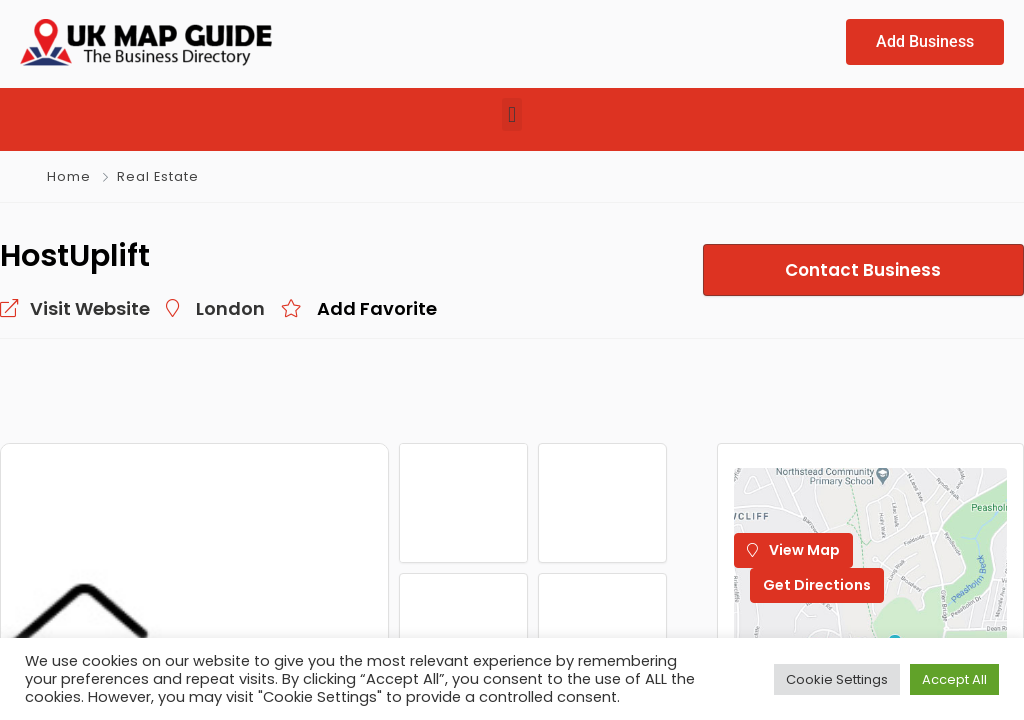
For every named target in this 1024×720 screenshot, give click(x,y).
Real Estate (158, 177)
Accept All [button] (954, 679)
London (230, 309)
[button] (511, 115)
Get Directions (817, 586)
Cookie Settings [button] (837, 679)
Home (69, 177)
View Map (793, 551)
